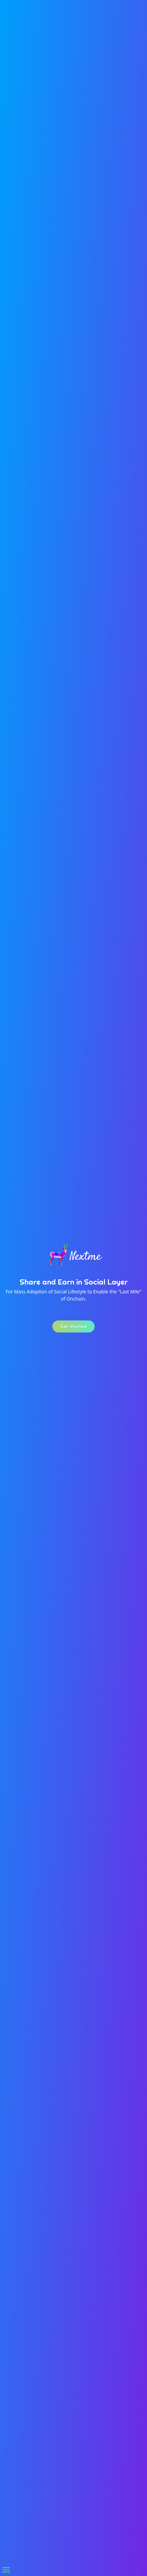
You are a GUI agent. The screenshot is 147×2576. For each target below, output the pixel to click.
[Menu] (72, 2569)
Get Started (73, 1326)
